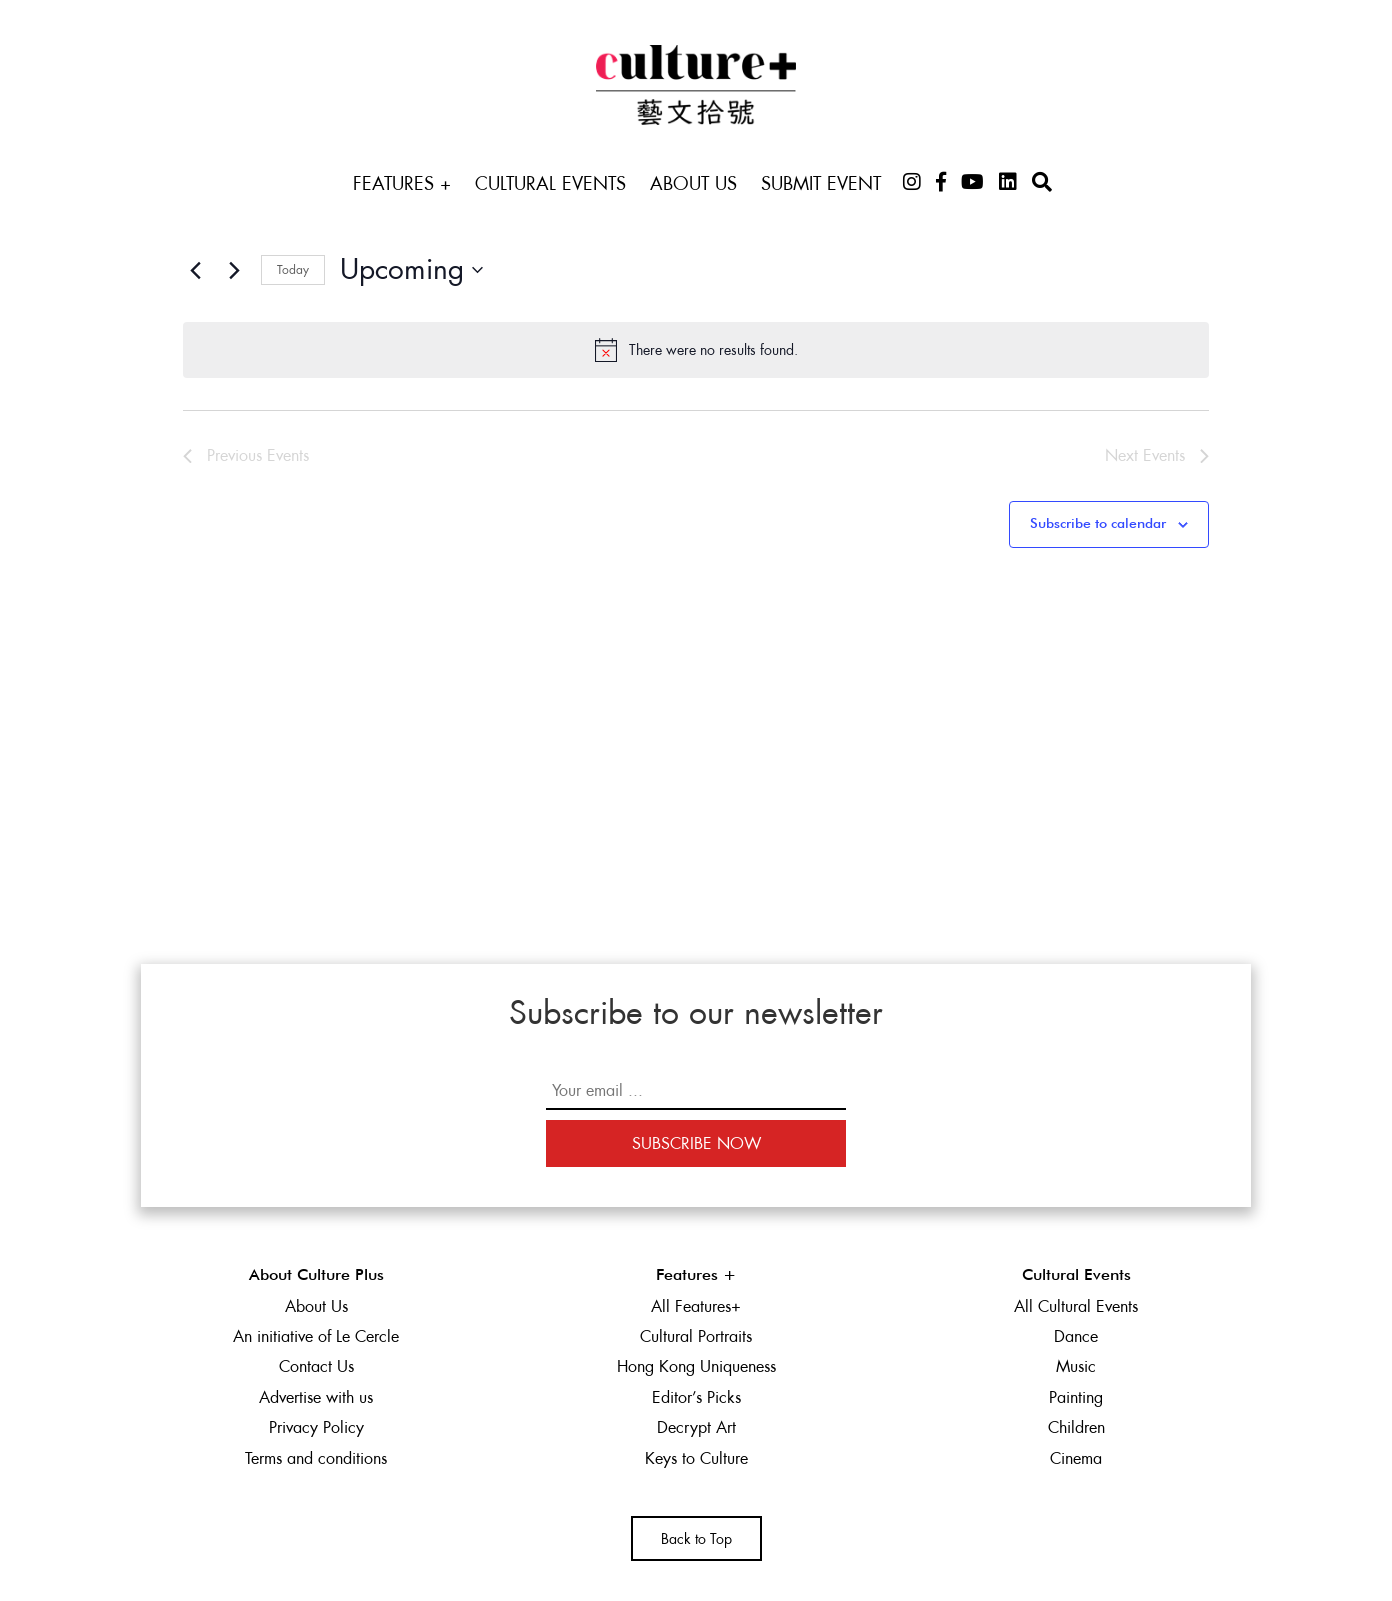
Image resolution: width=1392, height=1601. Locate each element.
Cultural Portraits (696, 1336)
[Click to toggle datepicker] (411, 270)
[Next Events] (234, 270)
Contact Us (316, 1366)
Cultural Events (550, 183)
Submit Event (821, 183)
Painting (1076, 1397)
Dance (1076, 1336)
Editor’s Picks (696, 1397)
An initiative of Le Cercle (316, 1336)
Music (1076, 1366)
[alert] (696, 350)
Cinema (1076, 1458)
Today (293, 270)
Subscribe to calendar (1098, 524)
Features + (402, 183)
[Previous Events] (195, 270)
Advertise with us (316, 1397)
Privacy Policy (316, 1427)
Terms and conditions (316, 1458)
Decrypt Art (696, 1427)
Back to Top (696, 1539)
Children (1076, 1427)
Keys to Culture (696, 1458)
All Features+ (696, 1306)
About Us (693, 183)
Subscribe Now (696, 1143)
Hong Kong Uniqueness (696, 1366)
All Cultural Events (1076, 1306)
